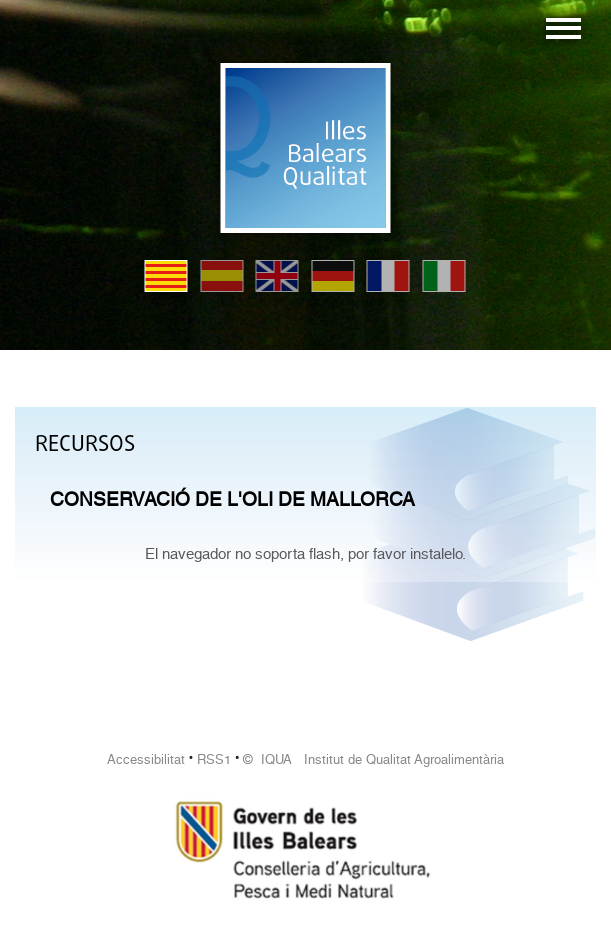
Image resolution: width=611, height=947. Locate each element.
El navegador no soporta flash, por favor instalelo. (305, 554)
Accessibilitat (146, 759)
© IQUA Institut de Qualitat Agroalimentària (373, 759)
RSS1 (214, 759)
